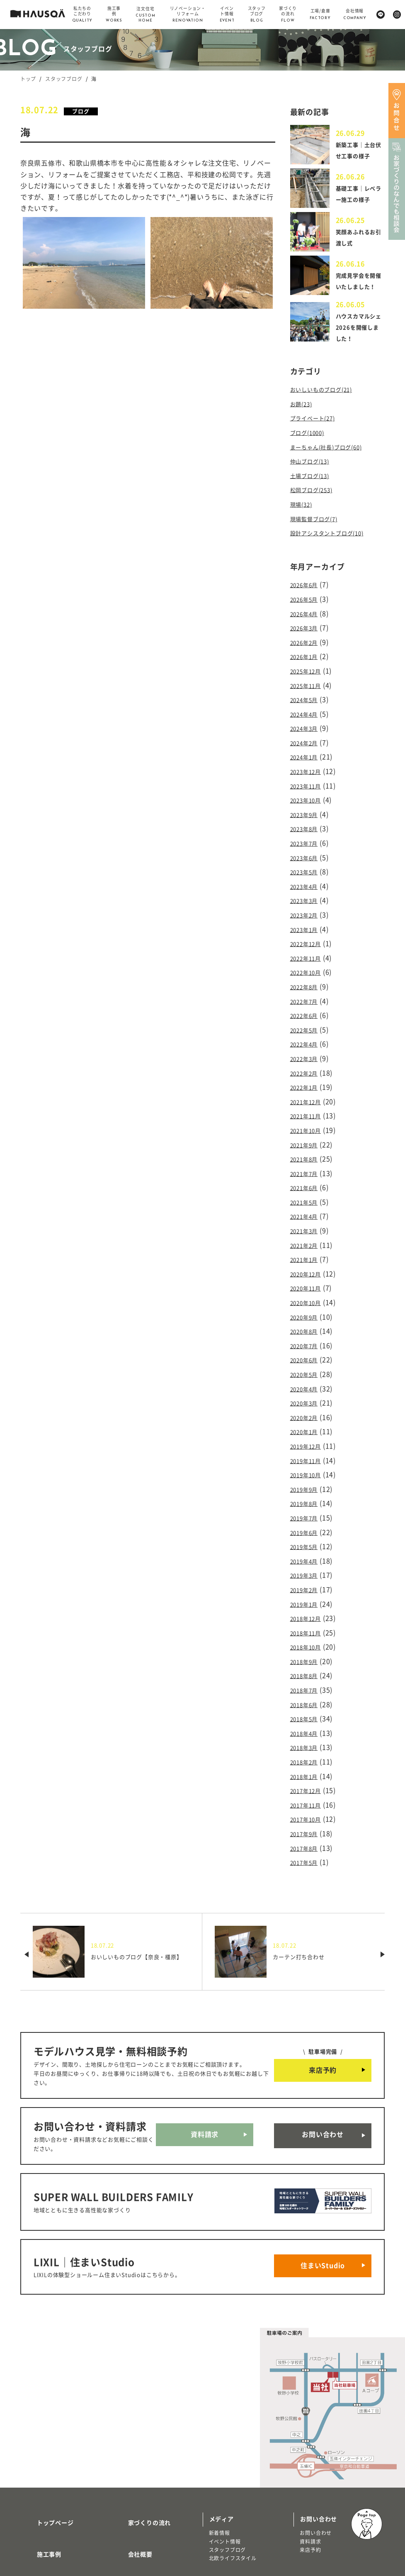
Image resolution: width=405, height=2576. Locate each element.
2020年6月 (307, 1312)
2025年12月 (309, 671)
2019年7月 (307, 1459)
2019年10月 (309, 1419)
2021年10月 (309, 1098)
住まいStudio (323, 2170)
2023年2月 (307, 898)
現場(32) (303, 513)
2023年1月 (307, 911)
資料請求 (204, 2052)
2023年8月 (307, 818)
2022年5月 (307, 1005)
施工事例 (39, 2444)
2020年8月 (307, 1285)
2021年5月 (307, 1165)
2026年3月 (307, 631)
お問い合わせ (323, 2052)
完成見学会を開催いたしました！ (357, 295)
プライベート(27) (317, 433)
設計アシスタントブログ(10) (335, 540)
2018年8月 (307, 1606)
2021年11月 (309, 1085)
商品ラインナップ (51, 2493)
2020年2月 (307, 1365)
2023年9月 (307, 804)
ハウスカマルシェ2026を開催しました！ (358, 344)
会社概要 (130, 2444)
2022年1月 (307, 1058)
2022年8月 (307, 964)
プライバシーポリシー (148, 2517)
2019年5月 (307, 1486)
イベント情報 (225, 2441)
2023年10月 (309, 791)
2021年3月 (307, 1192)
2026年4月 (307, 618)
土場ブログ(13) (314, 486)
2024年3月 (307, 724)
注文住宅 (37, 2514)
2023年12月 (309, 764)
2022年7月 (307, 978)
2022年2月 (307, 1045)
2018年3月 (307, 1672)
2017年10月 (309, 1739)
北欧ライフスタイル (233, 2458)
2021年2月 (307, 1205)
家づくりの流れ (139, 2419)
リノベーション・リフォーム (61, 2522)
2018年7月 (307, 1619)
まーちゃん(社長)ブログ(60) (334, 459)
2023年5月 (307, 858)
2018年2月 (307, 1686)
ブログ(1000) (311, 446)
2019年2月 (307, 1525)
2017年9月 (307, 1752)
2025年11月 (309, 684)
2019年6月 (307, 1472)
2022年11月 (309, 938)
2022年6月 (307, 991)
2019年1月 (307, 1539)
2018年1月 (307, 1699)
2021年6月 (307, 1152)
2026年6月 (307, 591)
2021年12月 (309, 1071)
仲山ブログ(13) (314, 473)
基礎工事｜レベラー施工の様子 (357, 202)
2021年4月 (307, 1178)
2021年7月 (307, 1138)
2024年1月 (307, 751)
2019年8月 (307, 1445)
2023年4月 (307, 871)
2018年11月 (309, 1566)
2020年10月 (309, 1259)
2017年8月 (307, 1766)
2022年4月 (307, 1018)
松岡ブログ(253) (316, 500)
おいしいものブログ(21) (328, 406)
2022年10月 (309, 951)
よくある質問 (136, 2493)
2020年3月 (307, 1352)
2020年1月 (307, 1379)
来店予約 (323, 1986)
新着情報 (219, 2432)
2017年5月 (307, 1779)
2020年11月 (309, 1245)
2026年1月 (307, 657)
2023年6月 (307, 845)
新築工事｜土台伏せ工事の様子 (357, 152)
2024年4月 (307, 711)
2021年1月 (307, 1218)
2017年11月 (309, 1726)
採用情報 (130, 2468)
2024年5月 (307, 698)
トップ (28, 78)
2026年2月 (307, 644)
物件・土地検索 (230, 2480)
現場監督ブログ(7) (319, 526)
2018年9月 (307, 1592)
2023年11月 (309, 778)
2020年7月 (307, 1298)
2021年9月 (307, 1111)
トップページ (45, 2419)
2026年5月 (307, 604)
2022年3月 (307, 1031)
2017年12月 (309, 1713)
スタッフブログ (63, 78)
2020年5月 (307, 1325)
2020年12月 (309, 1232)
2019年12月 (309, 1392)
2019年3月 (307, 1512)
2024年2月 (307, 737)
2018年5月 (307, 1646)
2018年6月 (307, 1633)
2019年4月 (307, 1499)
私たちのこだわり (51, 2468)
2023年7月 (307, 831)
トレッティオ (42, 2505)
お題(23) (303, 420)
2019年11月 (309, 1406)
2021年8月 (307, 1125)
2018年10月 (309, 1579)
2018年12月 (309, 1552)
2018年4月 (307, 1659)
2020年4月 (307, 1339)
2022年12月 (309, 925)
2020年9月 (307, 1272)
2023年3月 (307, 884)
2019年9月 (307, 1432)
